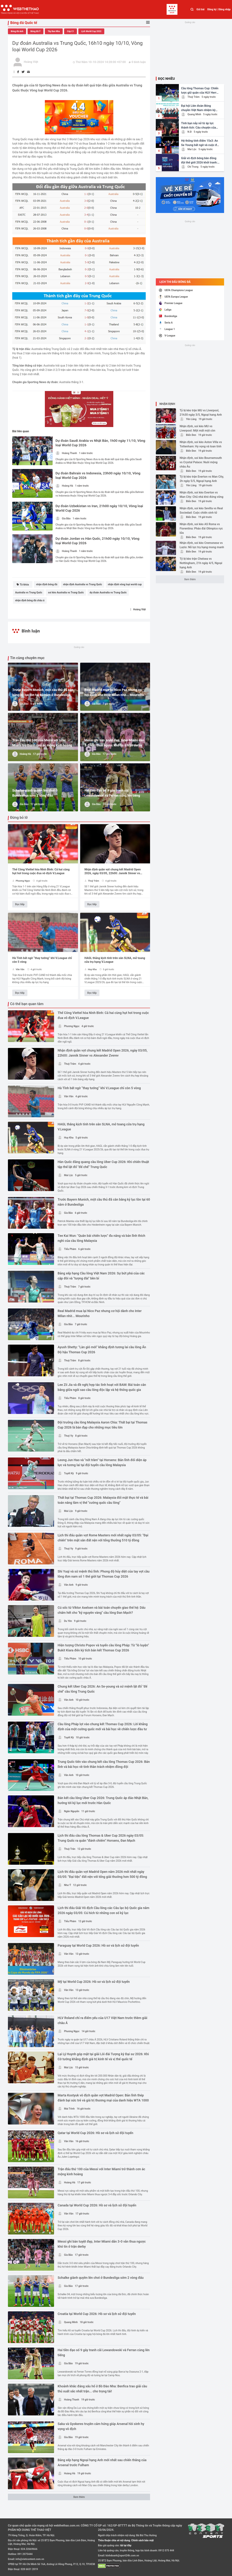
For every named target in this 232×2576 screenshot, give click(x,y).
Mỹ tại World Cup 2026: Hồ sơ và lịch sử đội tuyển (94, 1982)
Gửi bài (200, 9)
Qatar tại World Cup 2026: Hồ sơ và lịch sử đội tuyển (95, 2133)
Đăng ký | (212, 9)
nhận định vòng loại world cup (125, 584)
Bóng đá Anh (17, 31)
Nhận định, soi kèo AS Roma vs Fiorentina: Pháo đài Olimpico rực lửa (201, 528)
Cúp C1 (70, 31)
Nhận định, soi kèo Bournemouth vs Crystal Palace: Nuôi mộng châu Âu (201, 462)
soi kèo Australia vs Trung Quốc (66, 592)
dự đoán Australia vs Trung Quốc (108, 592)
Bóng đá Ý (35, 31)
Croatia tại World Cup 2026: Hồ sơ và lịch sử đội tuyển (97, 2314)
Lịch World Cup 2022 (91, 31)
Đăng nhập (224, 9)
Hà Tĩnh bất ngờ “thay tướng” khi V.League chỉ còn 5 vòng (99, 1088)
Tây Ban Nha (54, 31)
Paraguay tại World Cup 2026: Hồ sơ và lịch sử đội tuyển (98, 1945)
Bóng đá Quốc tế (23, 23)
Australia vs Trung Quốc (28, 592)
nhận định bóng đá (46, 584)
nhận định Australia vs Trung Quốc (82, 584)
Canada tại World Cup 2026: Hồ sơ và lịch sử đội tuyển (97, 2205)
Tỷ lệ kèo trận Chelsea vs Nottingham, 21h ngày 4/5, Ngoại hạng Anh (201, 563)
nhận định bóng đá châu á (29, 600)
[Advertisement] (190, 50)
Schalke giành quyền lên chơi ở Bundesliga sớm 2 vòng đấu (101, 2277)
